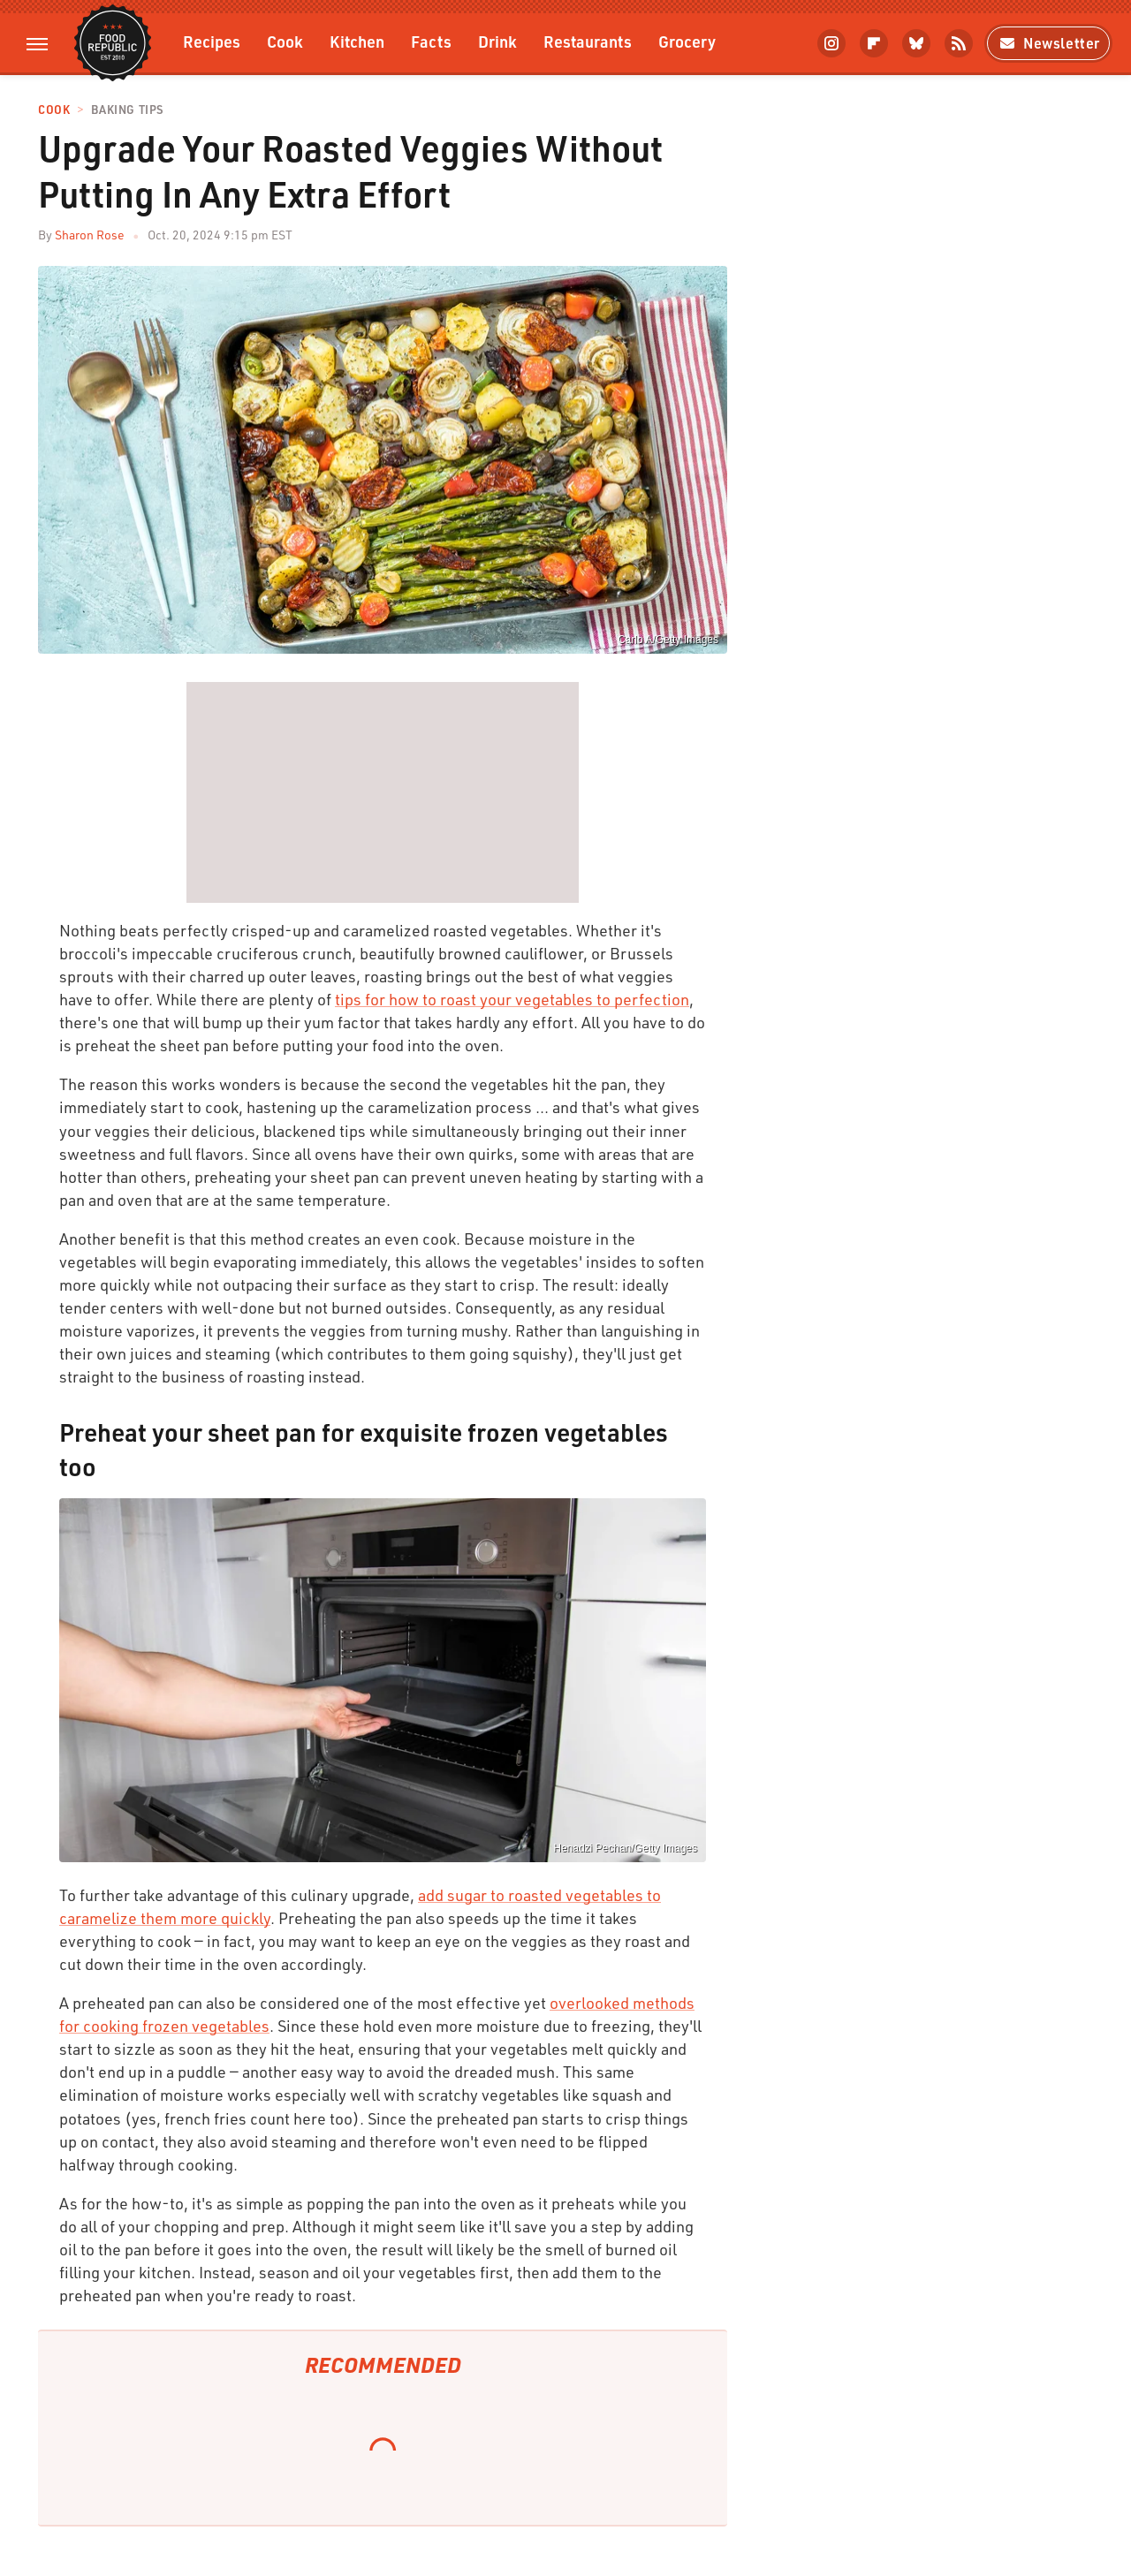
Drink (497, 41)
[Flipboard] (874, 43)
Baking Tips (127, 110)
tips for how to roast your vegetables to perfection (512, 999)
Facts (431, 41)
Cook (285, 41)
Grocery (687, 41)
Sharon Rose (90, 234)
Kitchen (357, 41)
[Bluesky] (916, 43)
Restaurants (587, 41)
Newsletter (1048, 43)
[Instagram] (831, 43)
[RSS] (959, 43)
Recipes (211, 41)
